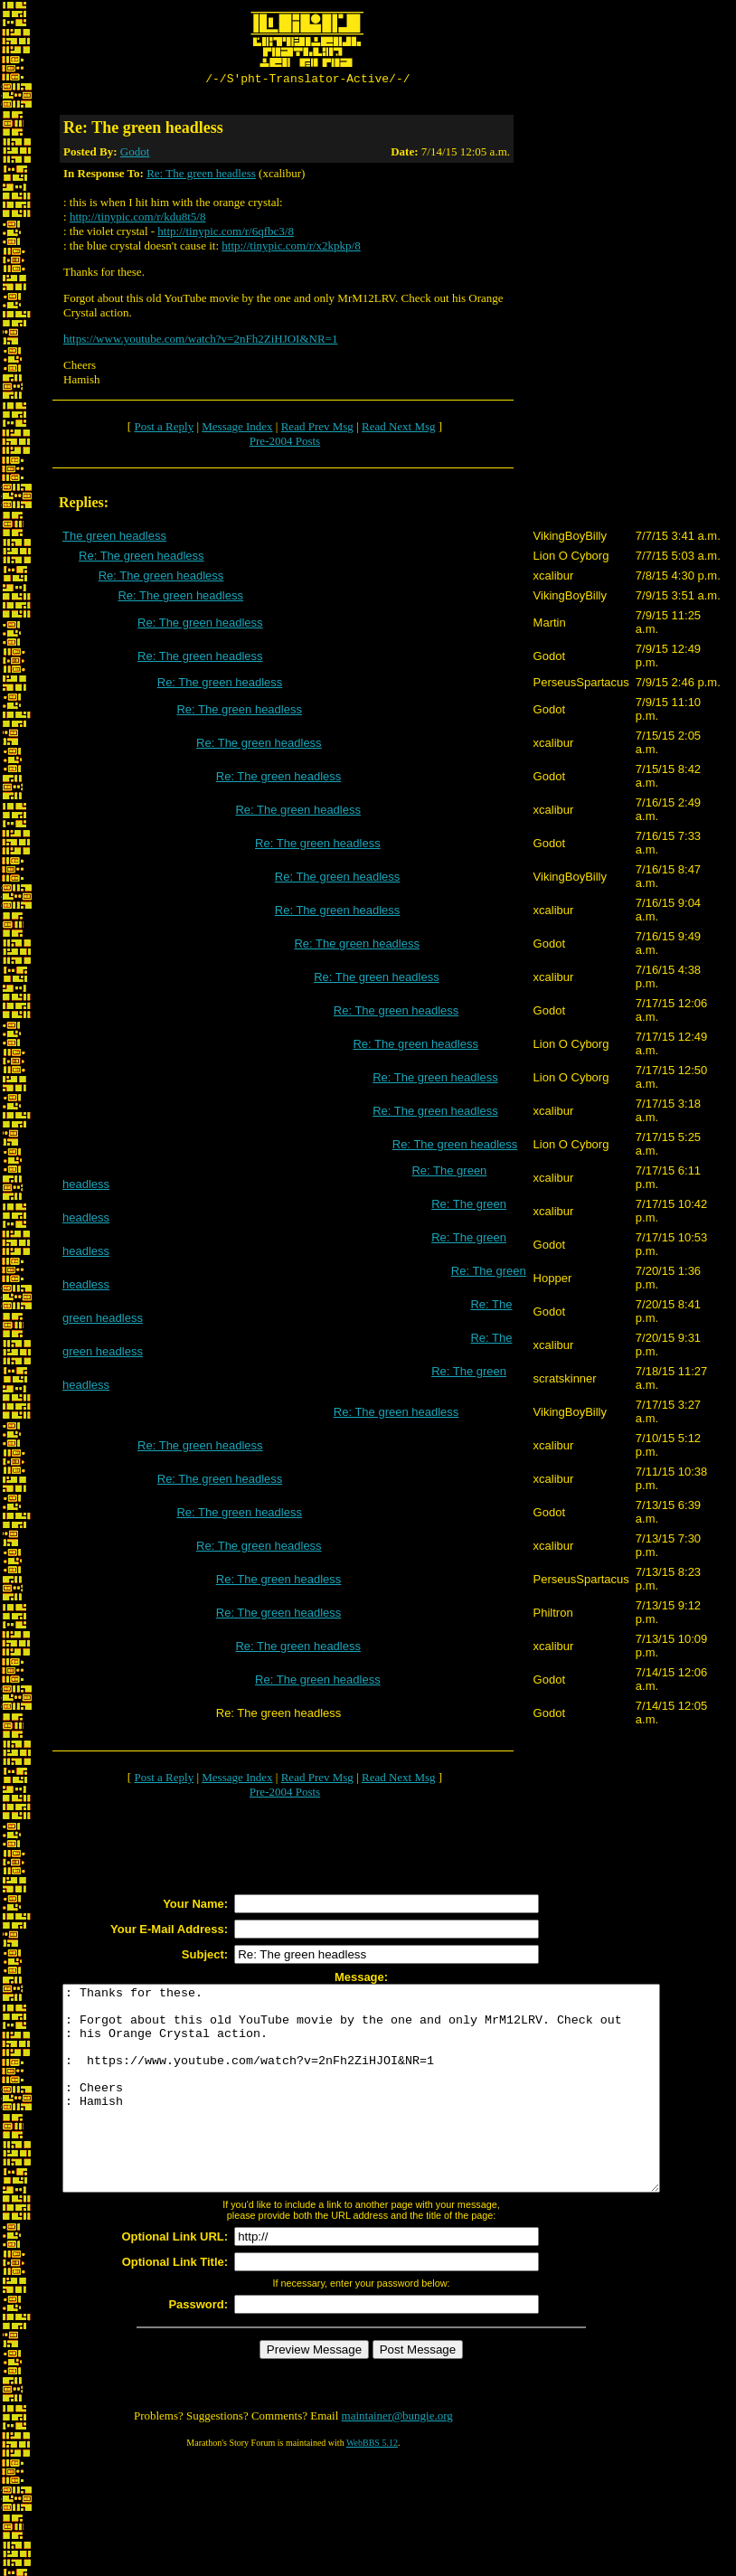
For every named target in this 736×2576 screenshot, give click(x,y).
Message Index (237, 429)
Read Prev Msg (317, 429)
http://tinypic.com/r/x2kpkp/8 (291, 248)
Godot (135, 154)
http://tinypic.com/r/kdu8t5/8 (138, 219)
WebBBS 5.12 (372, 2486)
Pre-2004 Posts (285, 443)
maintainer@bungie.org (397, 2459)
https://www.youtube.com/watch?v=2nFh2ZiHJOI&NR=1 (200, 341)
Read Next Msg (399, 429)
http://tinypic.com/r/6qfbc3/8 (225, 234)
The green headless (114, 538)
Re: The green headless (201, 176)
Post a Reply (163, 429)
